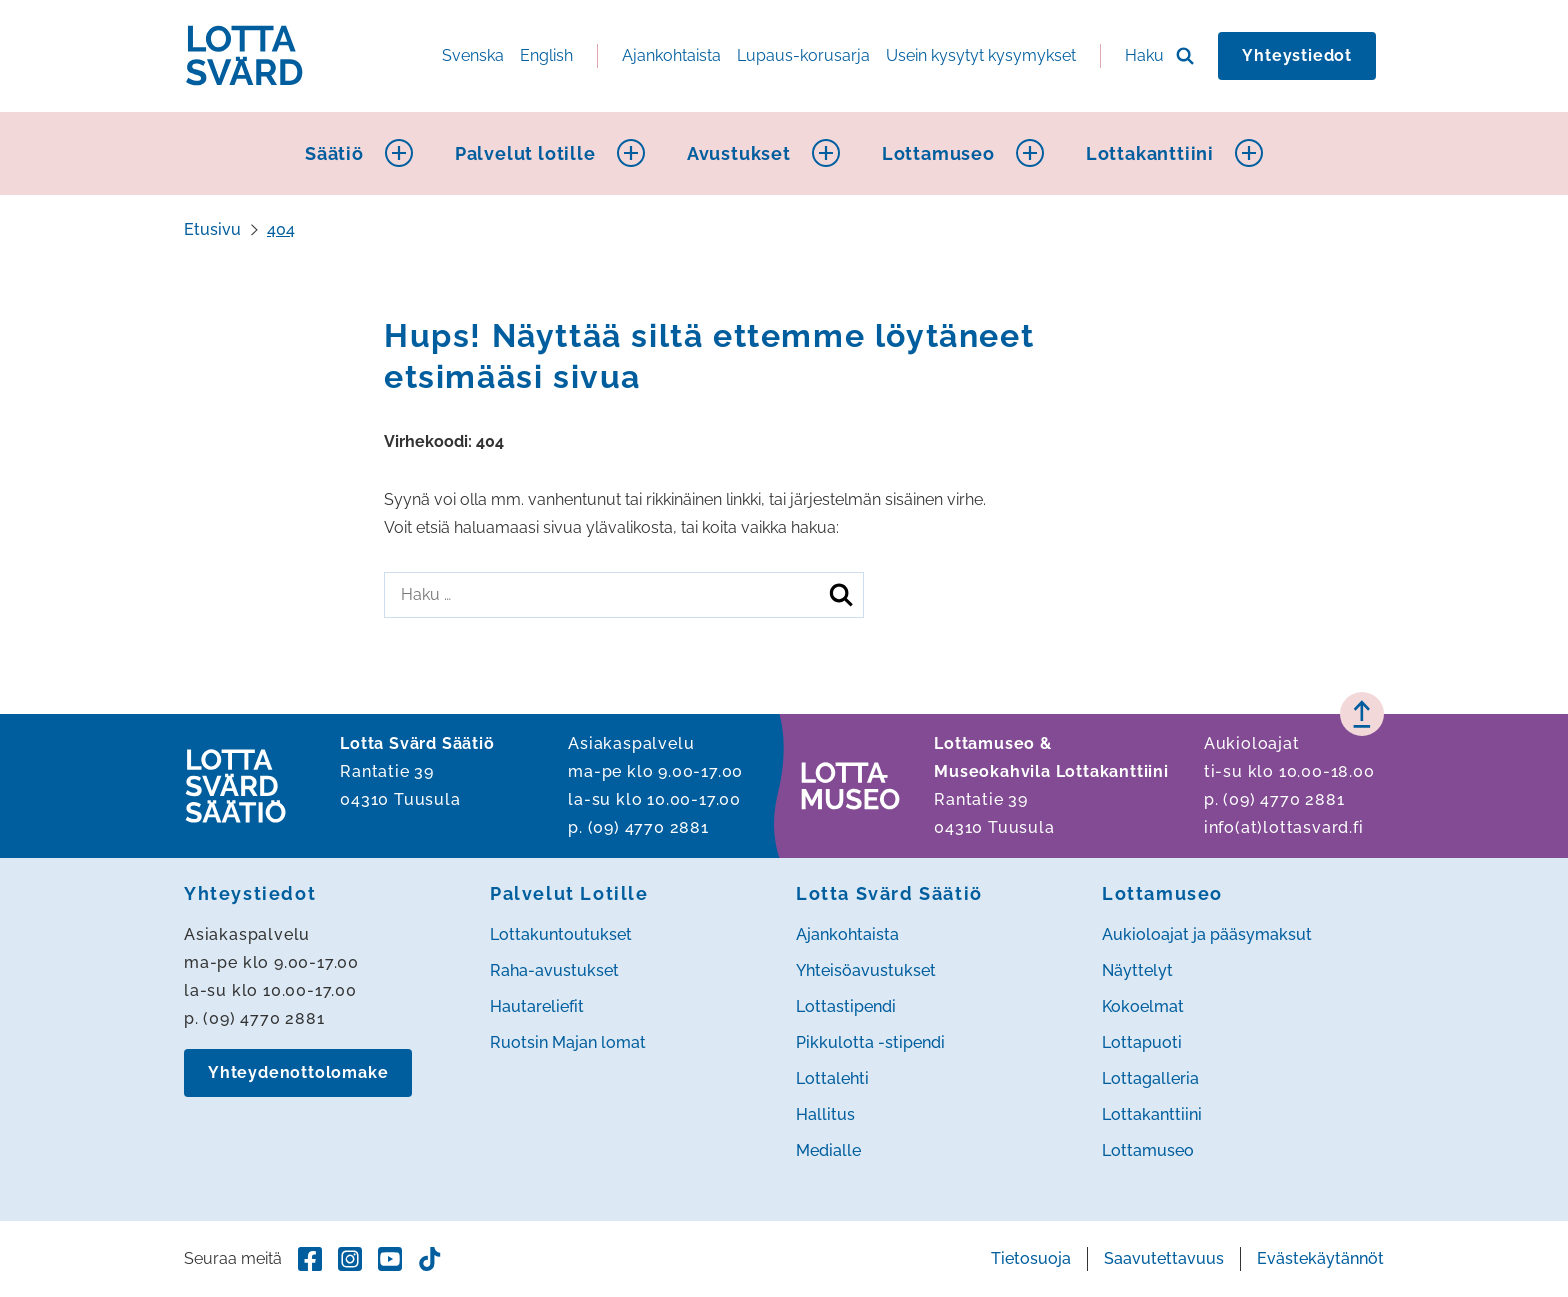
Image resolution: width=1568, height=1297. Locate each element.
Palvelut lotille (525, 153)
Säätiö (334, 153)
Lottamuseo (938, 153)
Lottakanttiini (1150, 153)
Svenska (473, 55)
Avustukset (739, 153)
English (546, 55)
